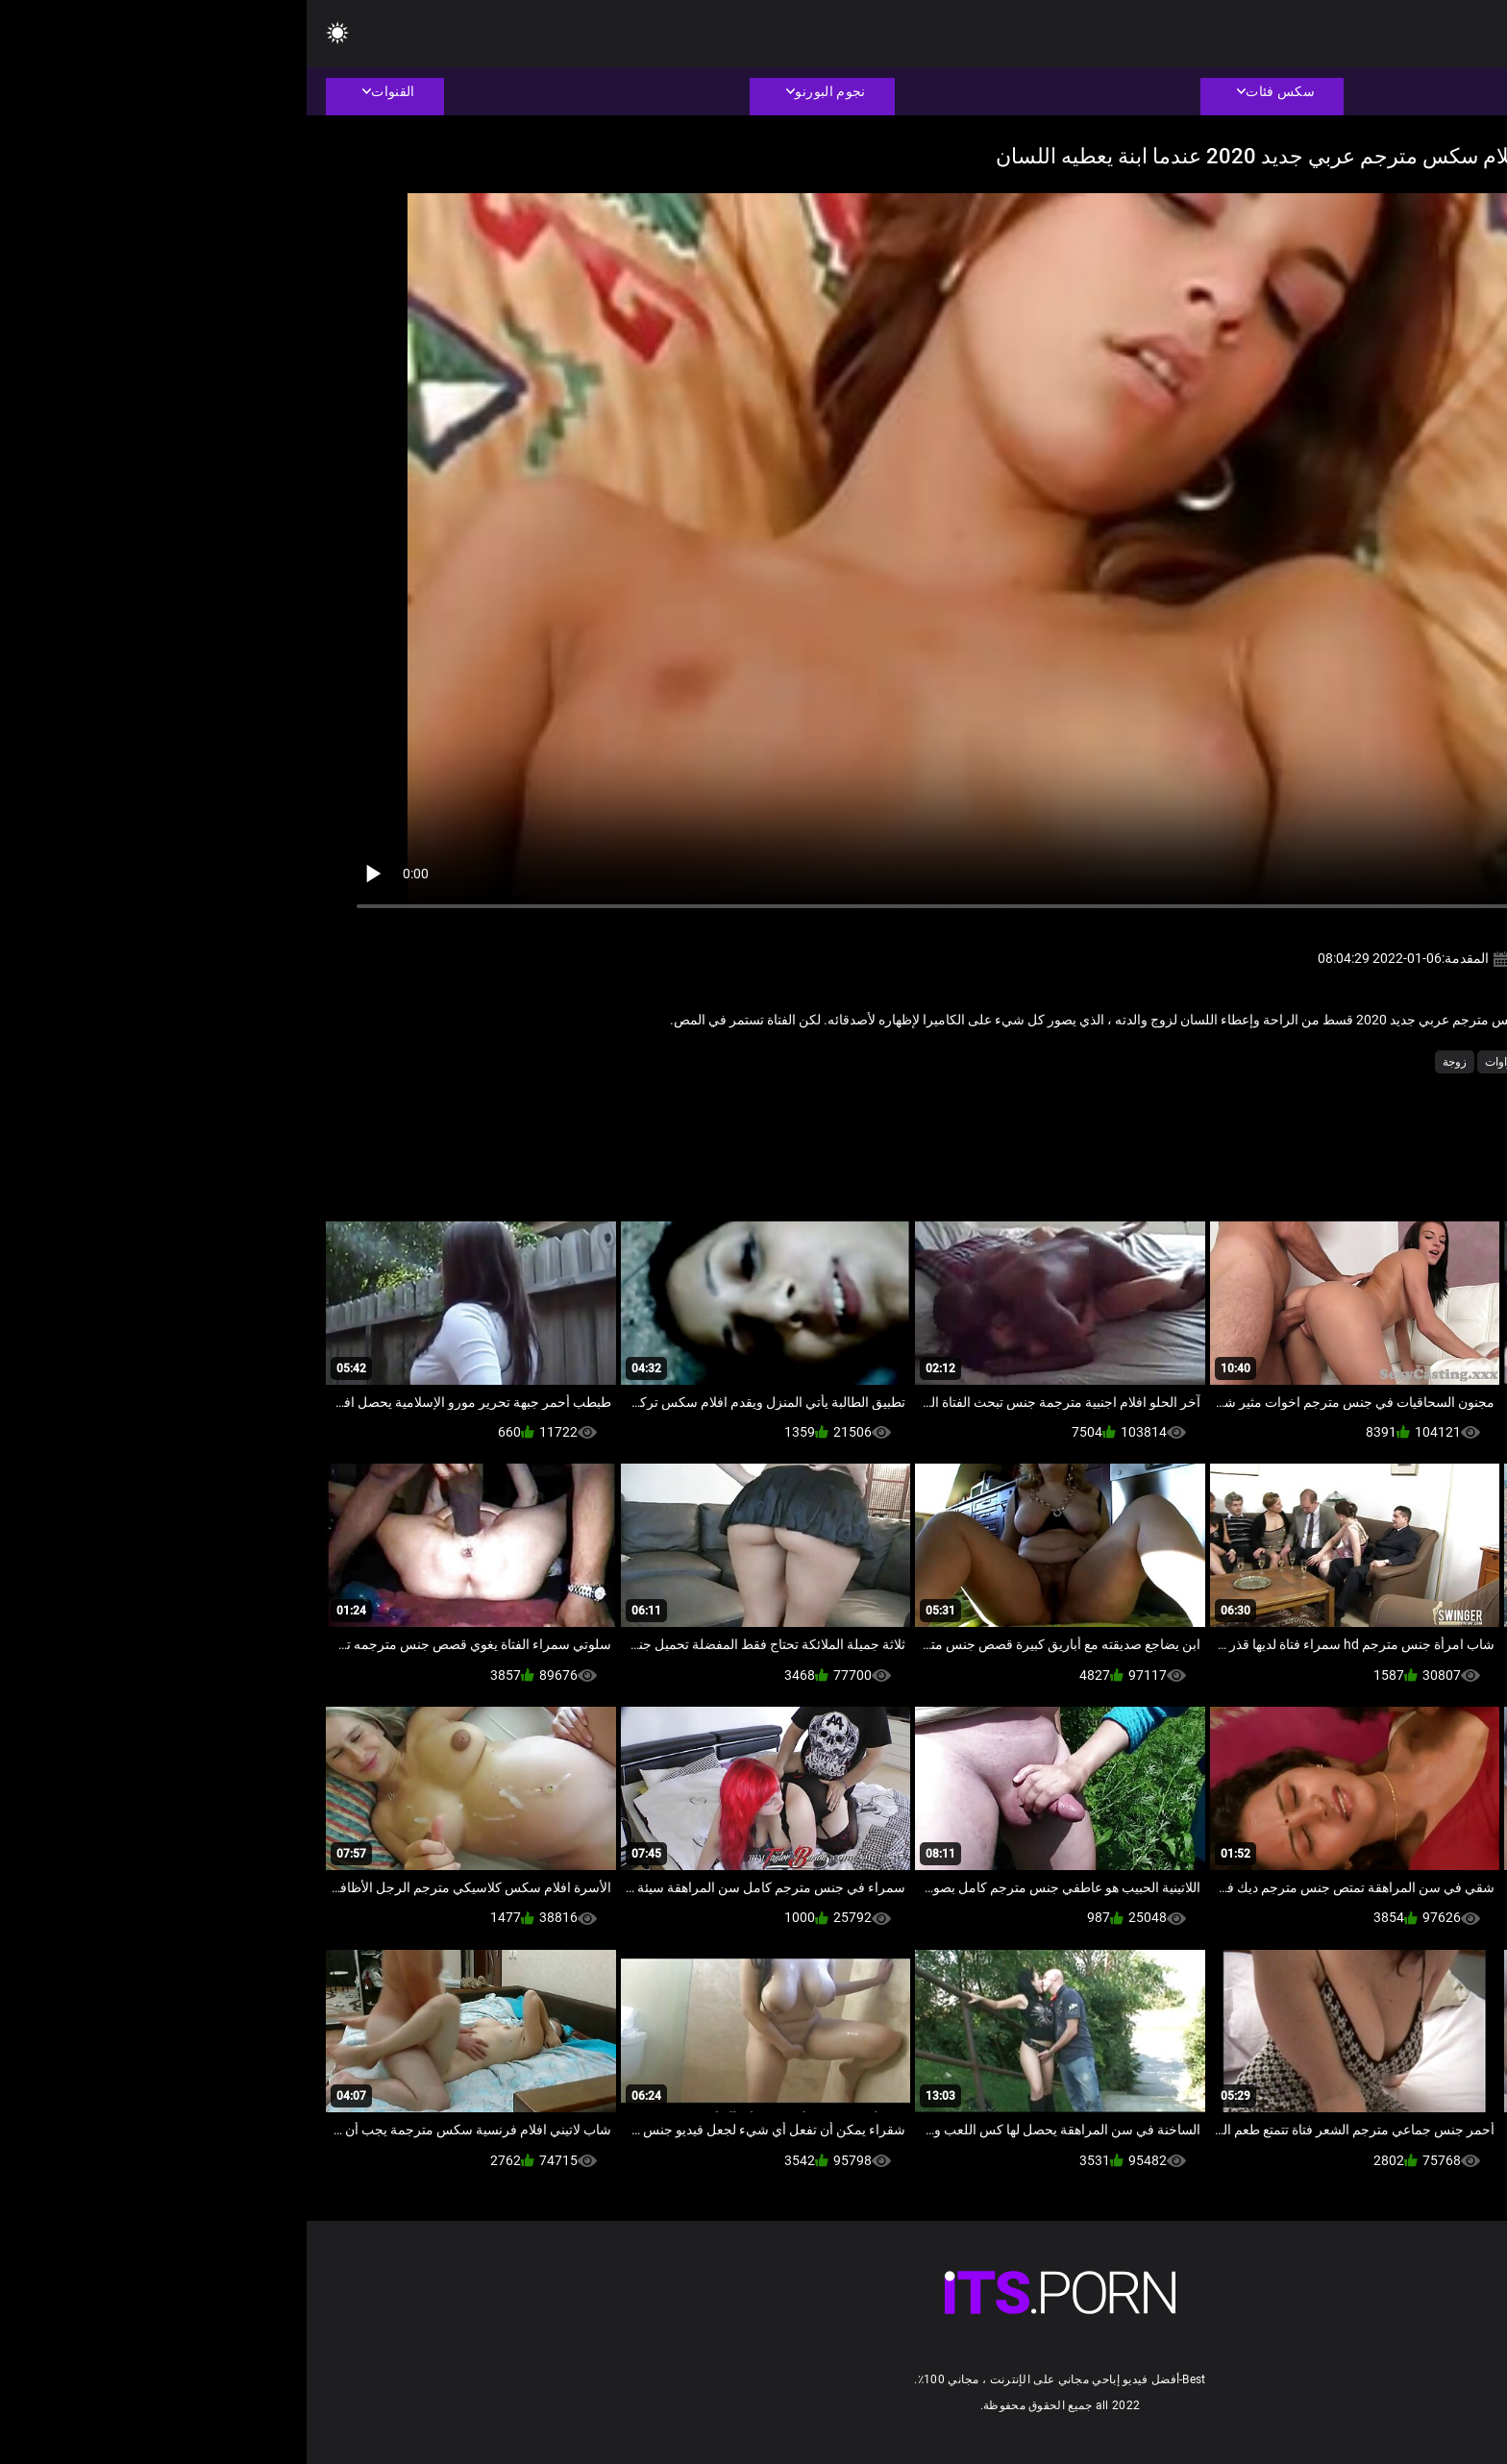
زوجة (1148, 1062)
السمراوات (1204, 1062)
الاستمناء (1271, 1062)
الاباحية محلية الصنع (1356, 1062)
